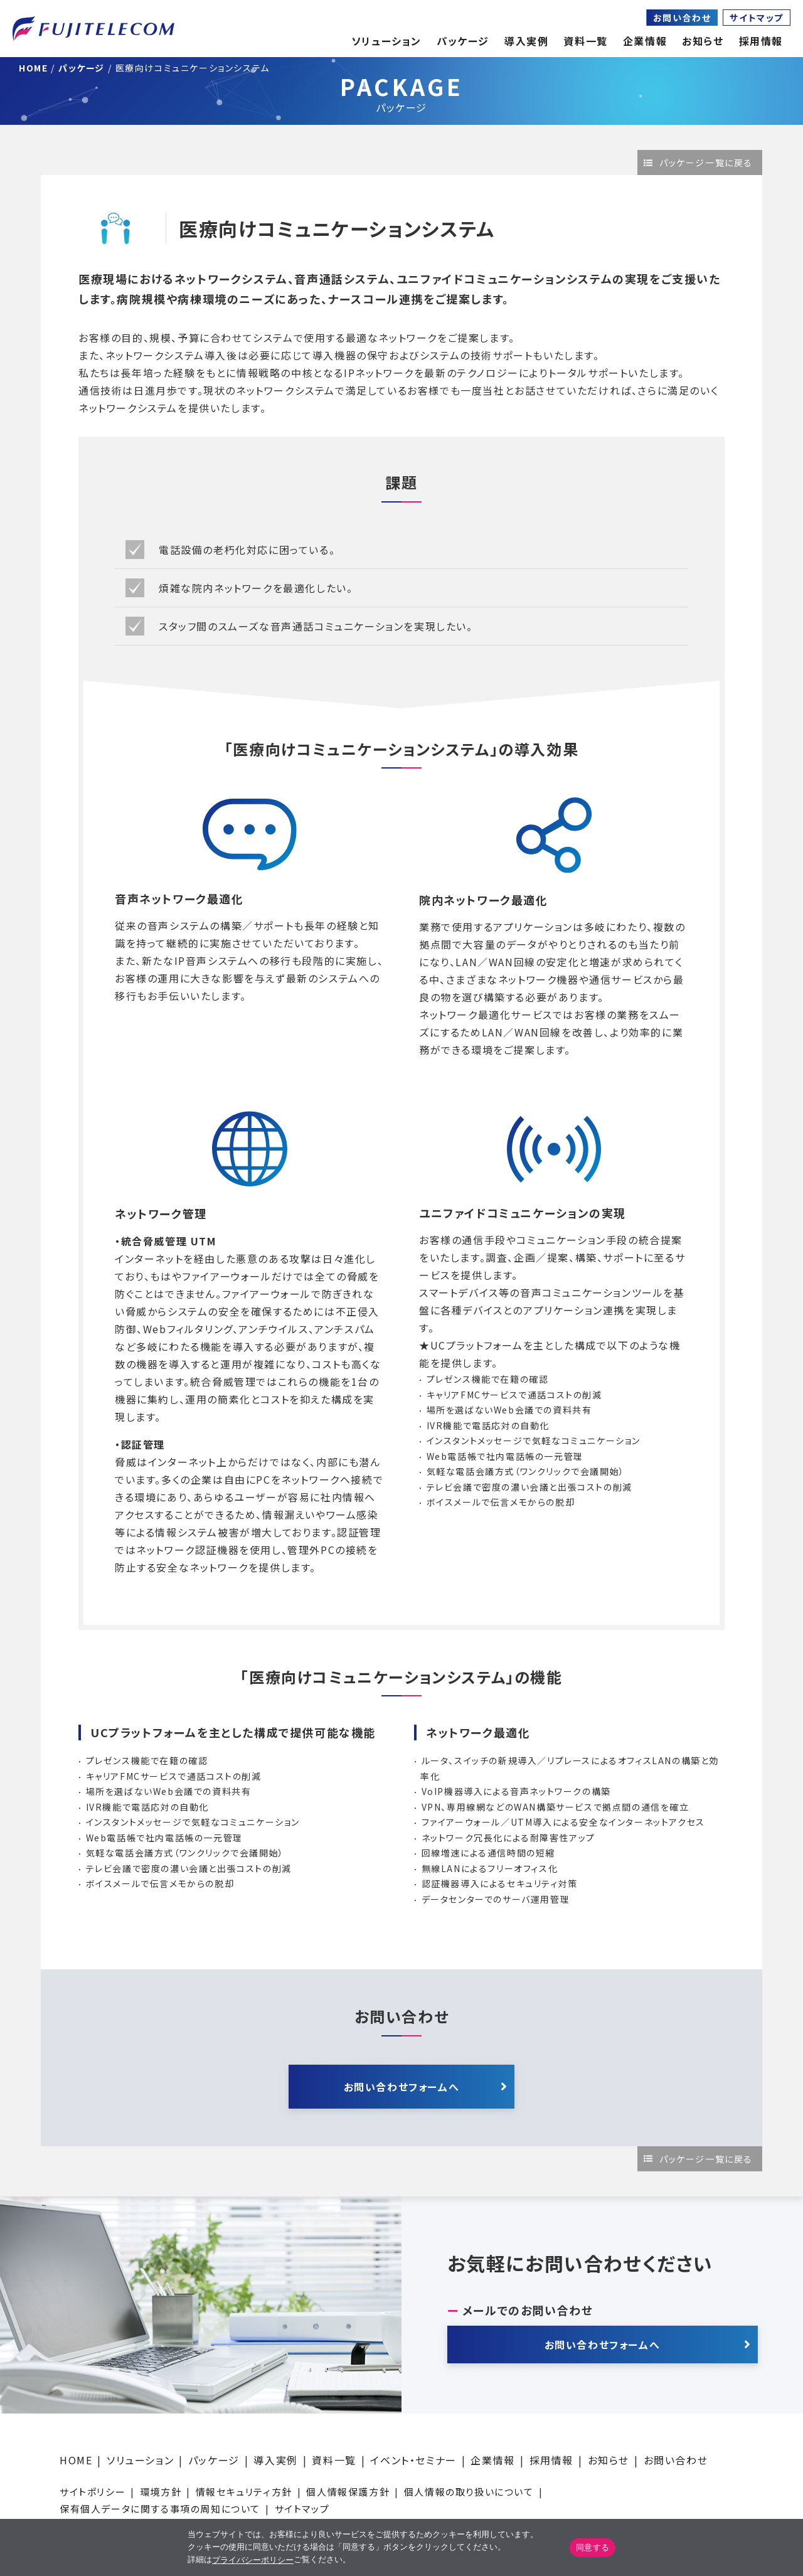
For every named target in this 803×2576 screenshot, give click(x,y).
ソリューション (140, 2459)
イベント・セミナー (413, 2459)
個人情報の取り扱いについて (469, 2491)
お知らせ (702, 40)
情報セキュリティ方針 (244, 2491)
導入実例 (275, 2459)
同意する (592, 2547)
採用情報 (551, 2459)
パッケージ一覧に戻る (706, 162)
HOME (76, 2459)
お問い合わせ (682, 17)
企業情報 (645, 40)
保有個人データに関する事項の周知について (160, 2508)
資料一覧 (334, 2459)
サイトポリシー (92, 2491)
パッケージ (214, 2459)
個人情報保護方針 (348, 2491)
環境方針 (160, 2491)
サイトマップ (757, 17)
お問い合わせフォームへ (402, 2086)
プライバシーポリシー (253, 2560)
